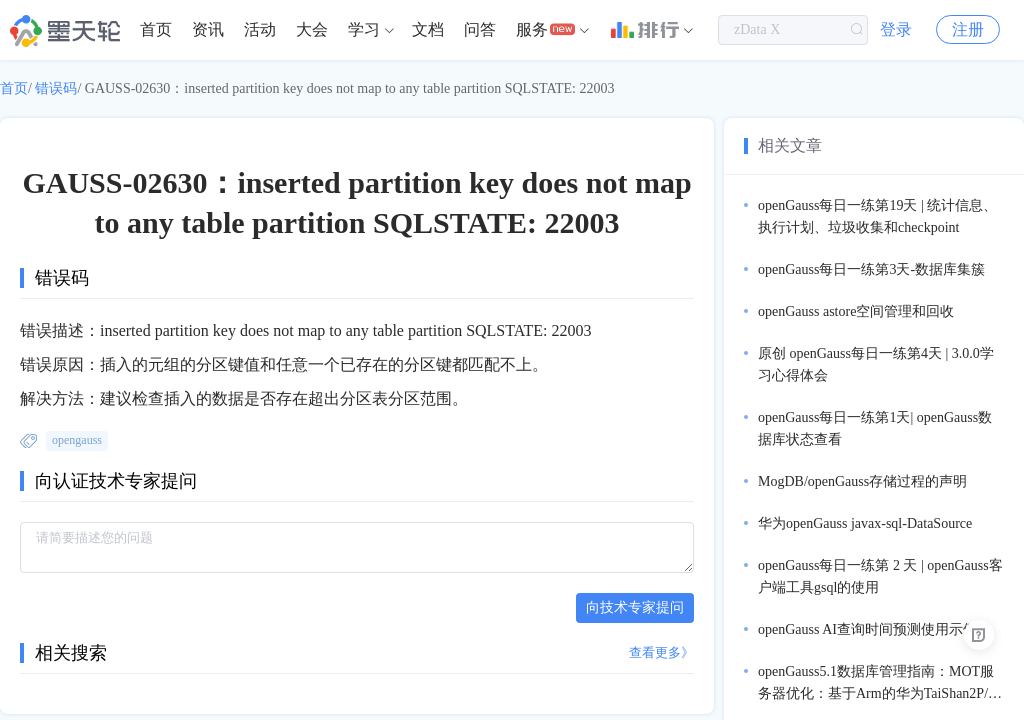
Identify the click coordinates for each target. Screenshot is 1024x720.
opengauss (77, 440)
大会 (312, 29)
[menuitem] (156, 30)
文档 (428, 29)
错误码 (56, 88)
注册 (968, 29)
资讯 (208, 29)
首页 (156, 29)
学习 (364, 29)
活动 (260, 29)
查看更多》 (661, 652)
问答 (480, 29)
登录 (896, 29)
